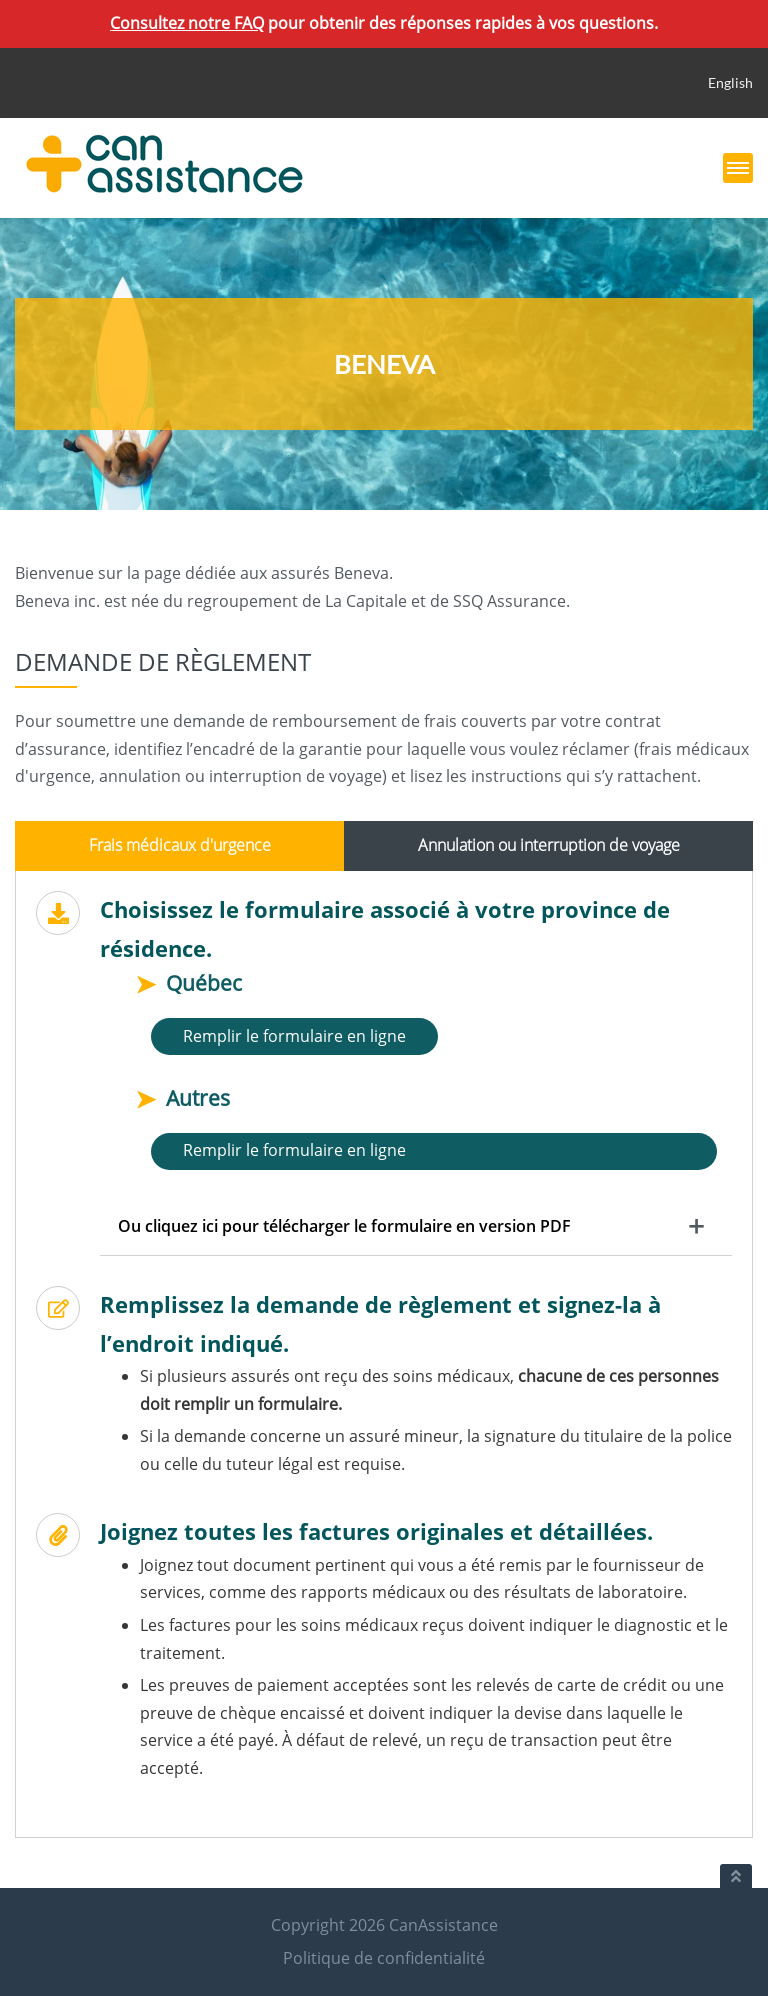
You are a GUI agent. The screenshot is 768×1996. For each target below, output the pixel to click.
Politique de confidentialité (384, 1958)
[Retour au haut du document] (736, 1876)
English (730, 82)
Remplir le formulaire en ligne (294, 1036)
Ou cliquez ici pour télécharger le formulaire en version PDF (344, 1226)
